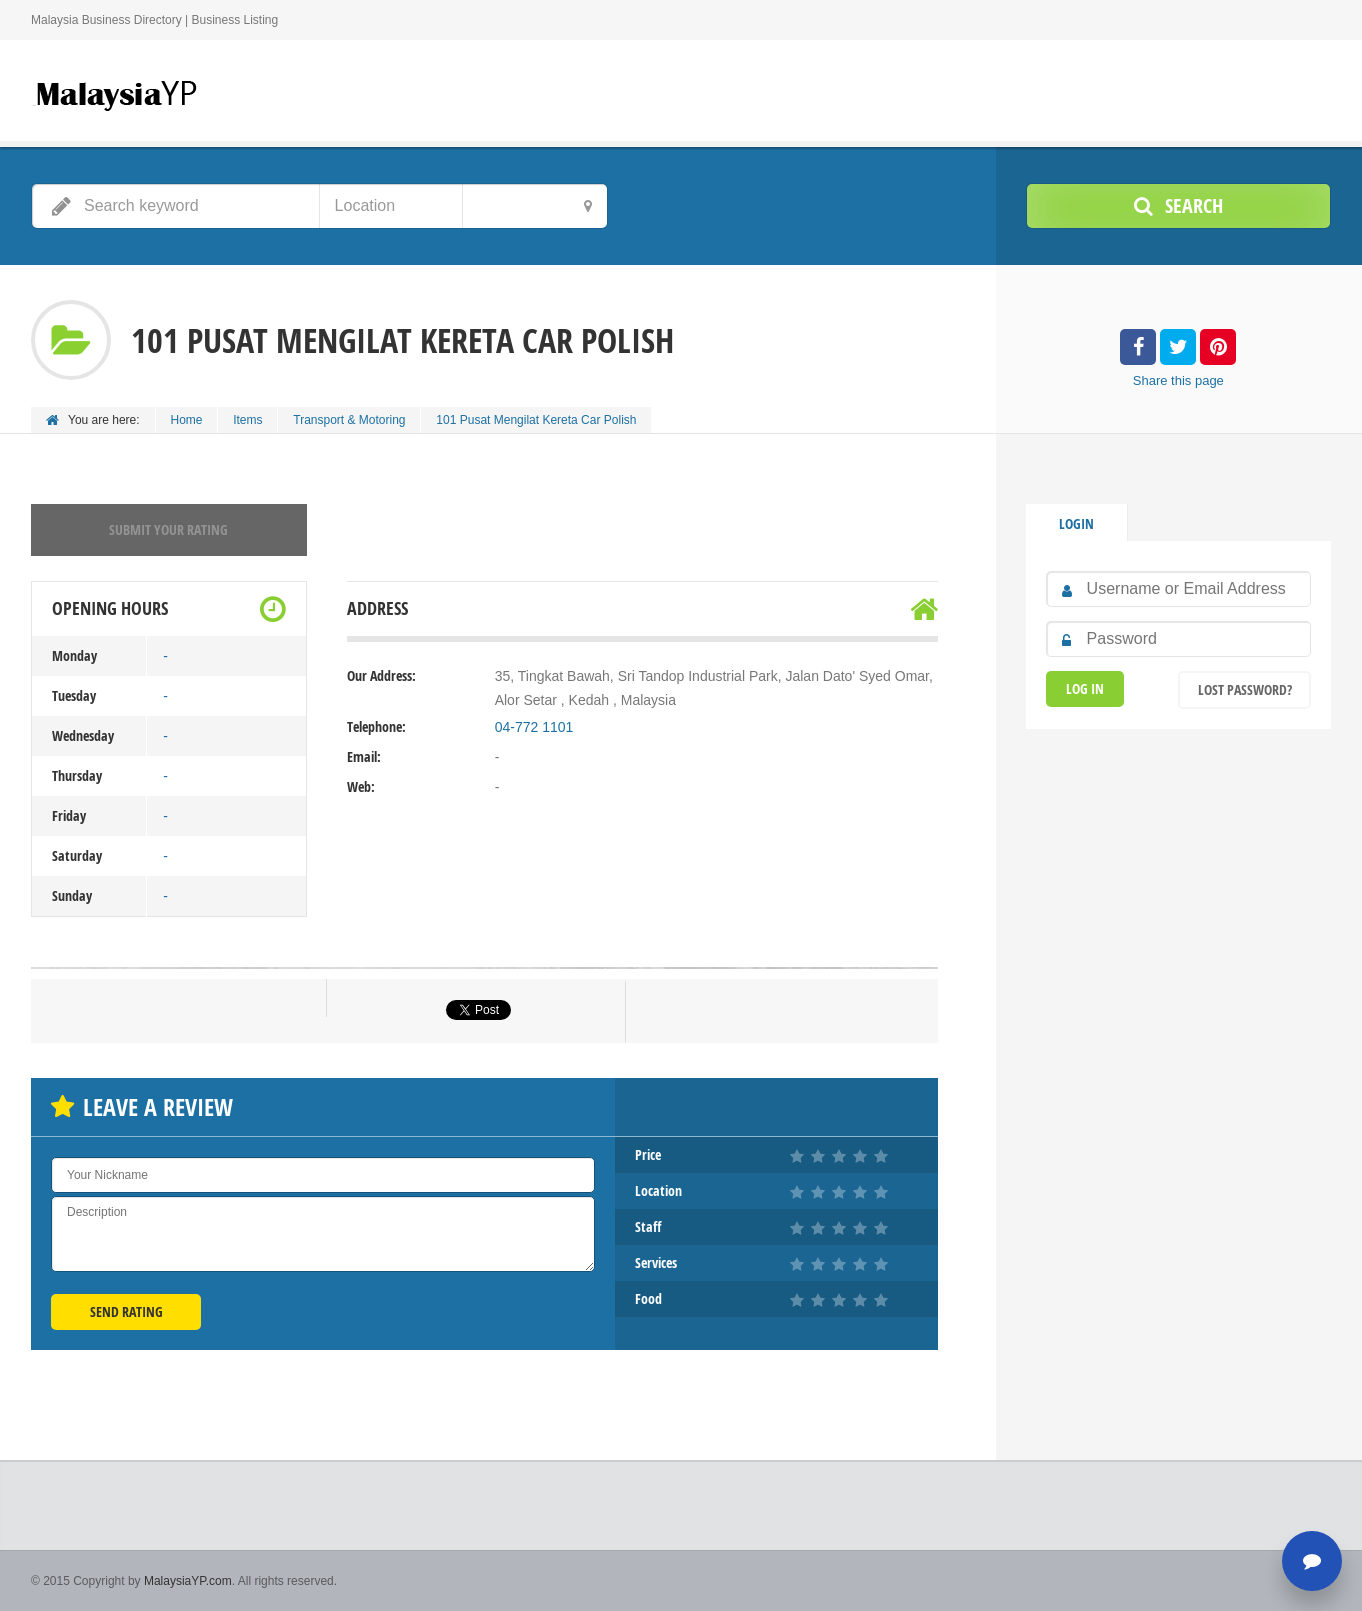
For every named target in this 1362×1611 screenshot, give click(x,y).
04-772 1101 (534, 727)
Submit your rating (168, 529)
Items (248, 420)
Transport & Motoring (350, 420)
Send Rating (126, 1311)
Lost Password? (1245, 689)
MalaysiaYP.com (188, 1581)
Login (1076, 523)
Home (187, 420)
